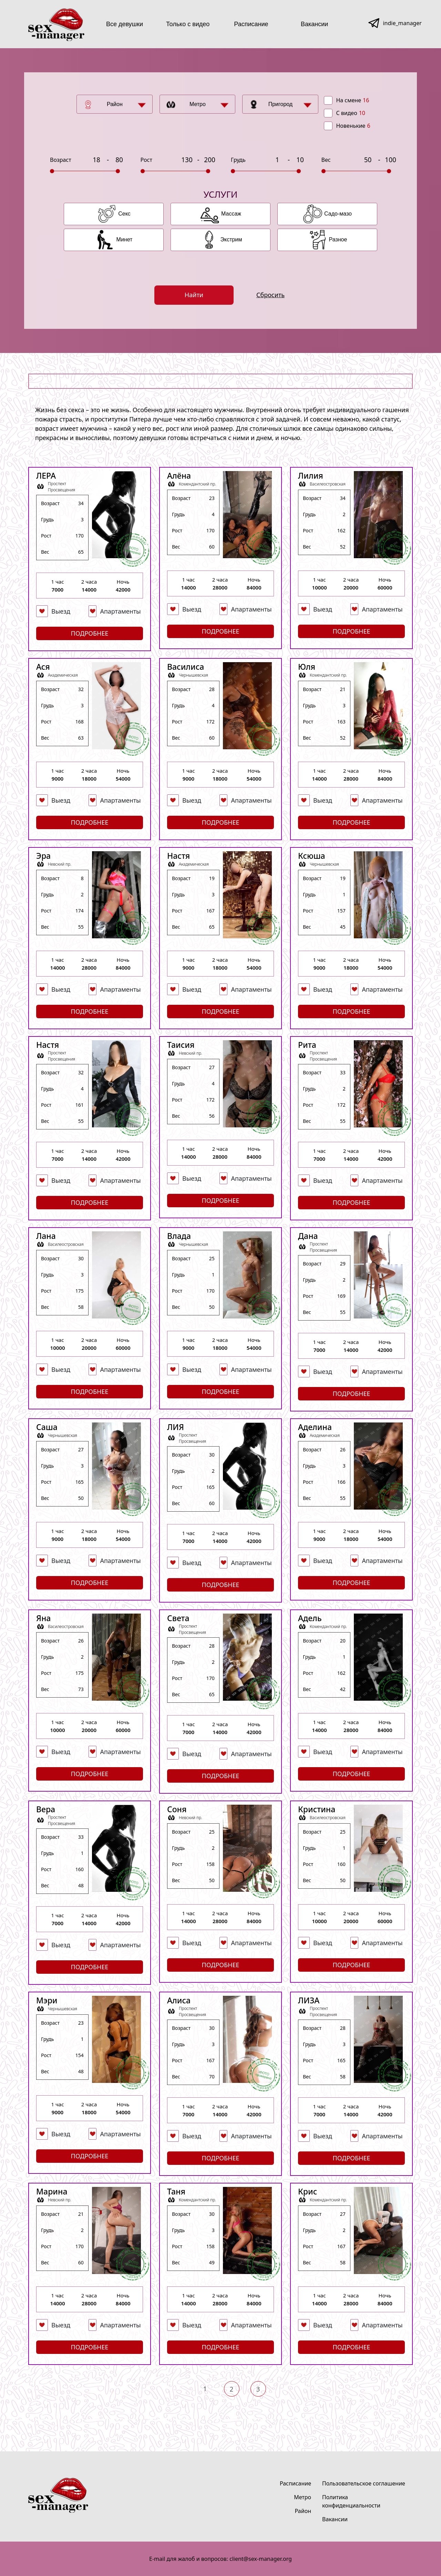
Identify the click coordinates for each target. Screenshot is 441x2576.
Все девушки (124, 24)
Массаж (231, 214)
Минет (124, 239)
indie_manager (402, 23)
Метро (197, 104)
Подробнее (90, 633)
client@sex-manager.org (260, 2559)
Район (115, 104)
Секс (124, 214)
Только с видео (187, 24)
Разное (338, 239)
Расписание (251, 24)
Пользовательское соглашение (363, 2483)
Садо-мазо (338, 214)
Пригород (280, 104)
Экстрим (231, 239)
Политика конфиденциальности (351, 2501)
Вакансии (314, 24)
